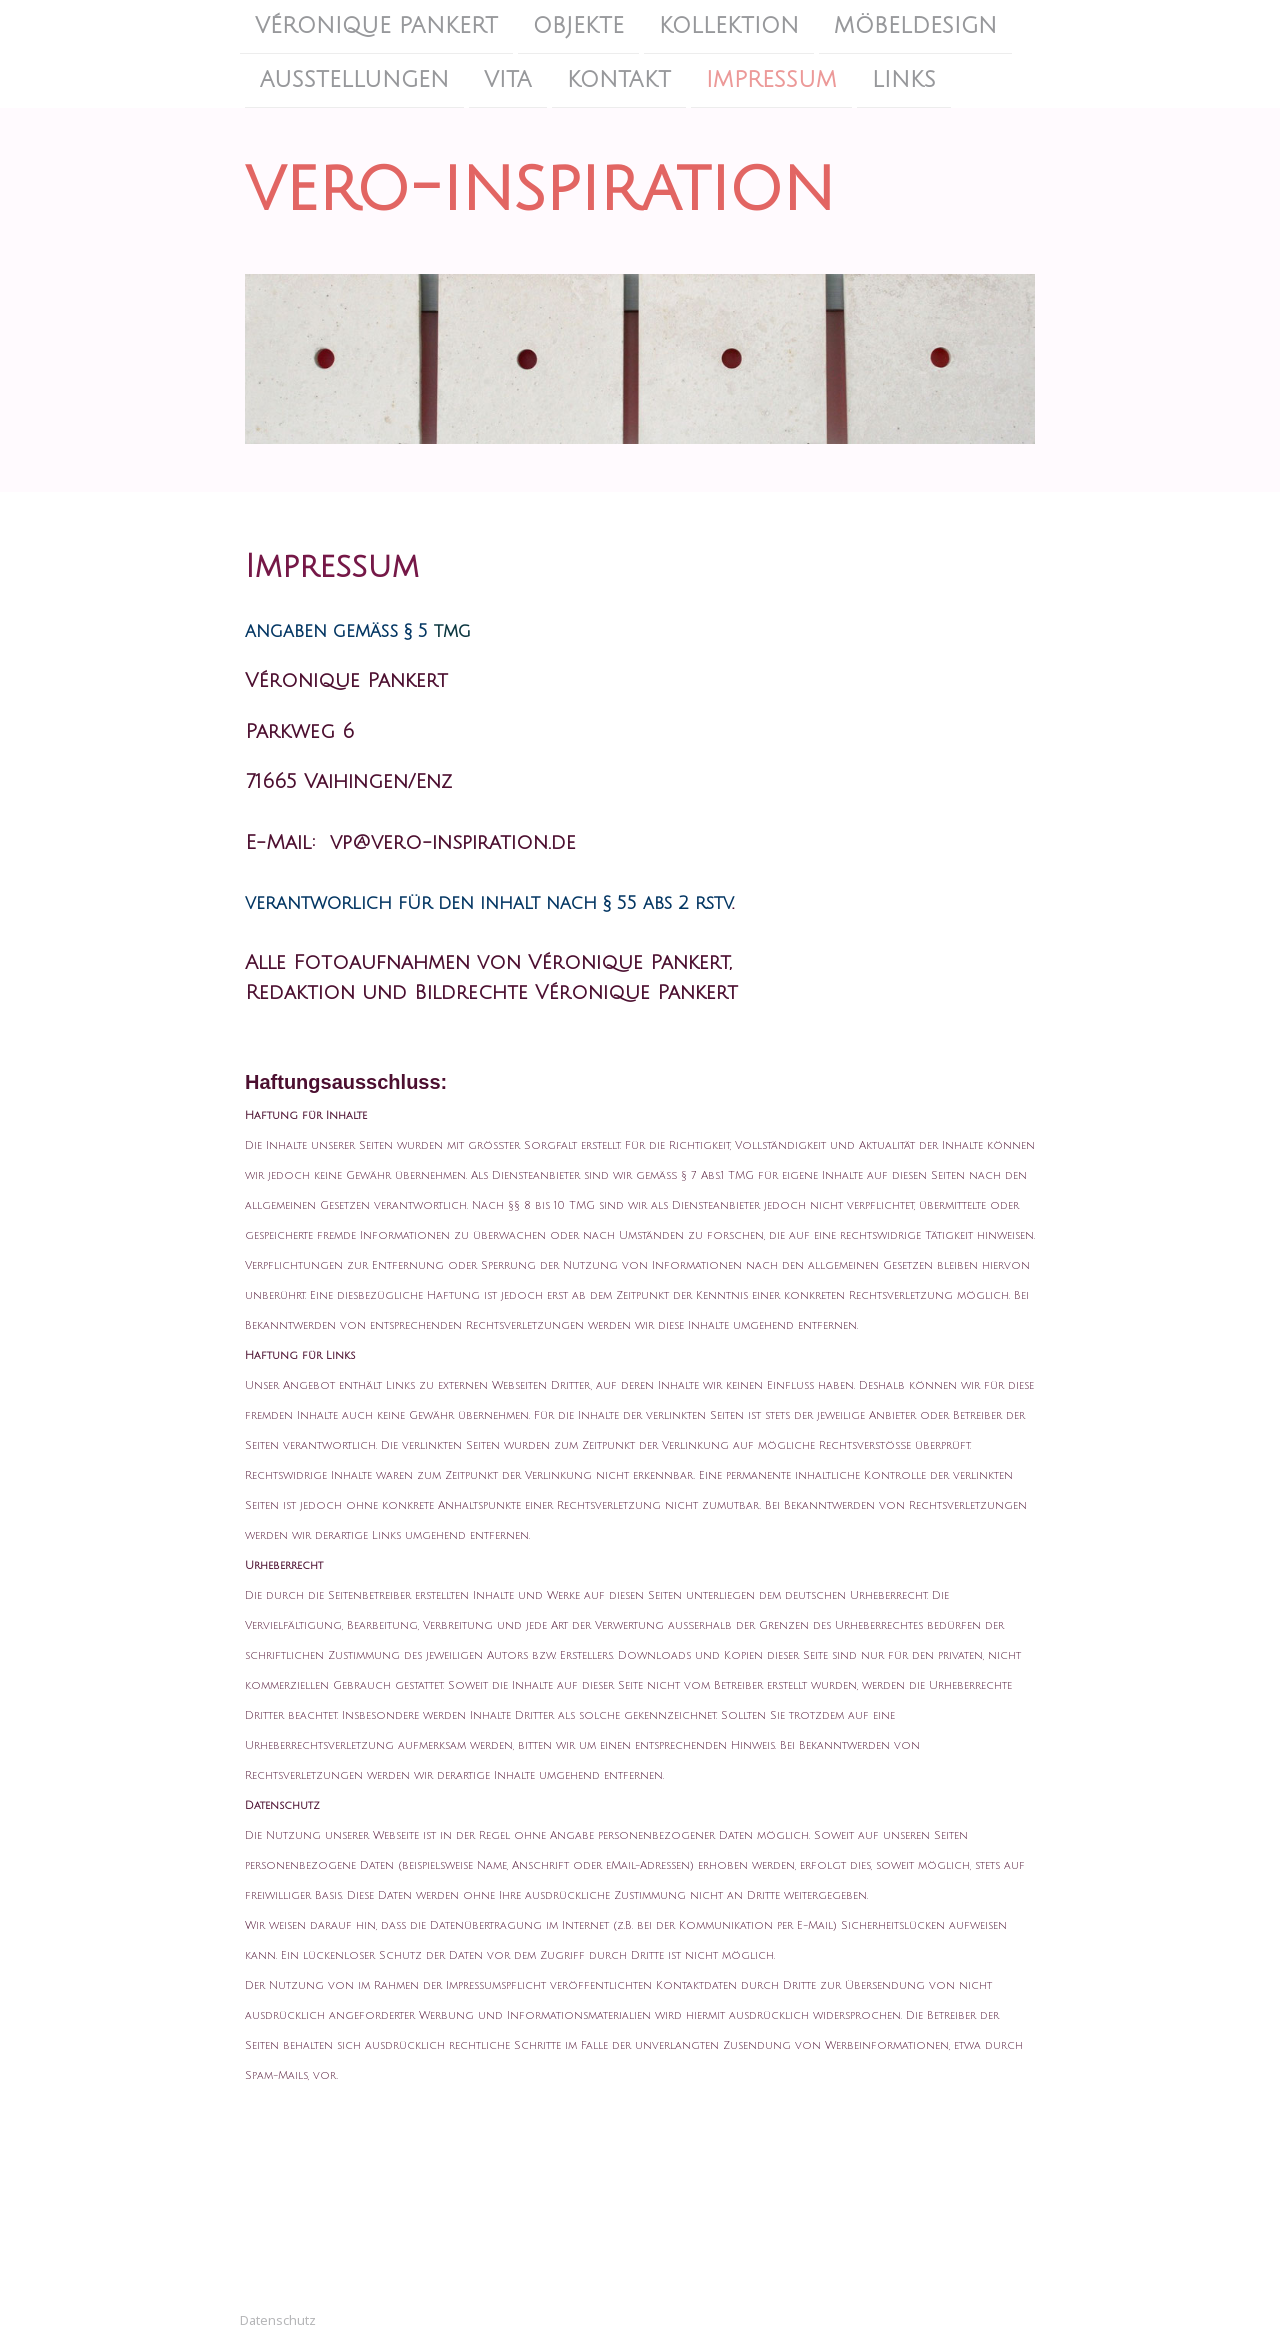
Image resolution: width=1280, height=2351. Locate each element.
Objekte (578, 26)
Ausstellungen (354, 82)
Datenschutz (278, 2320)
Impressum (771, 82)
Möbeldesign (915, 26)
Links (904, 82)
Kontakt (619, 82)
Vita (508, 82)
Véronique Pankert (376, 26)
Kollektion (729, 26)
